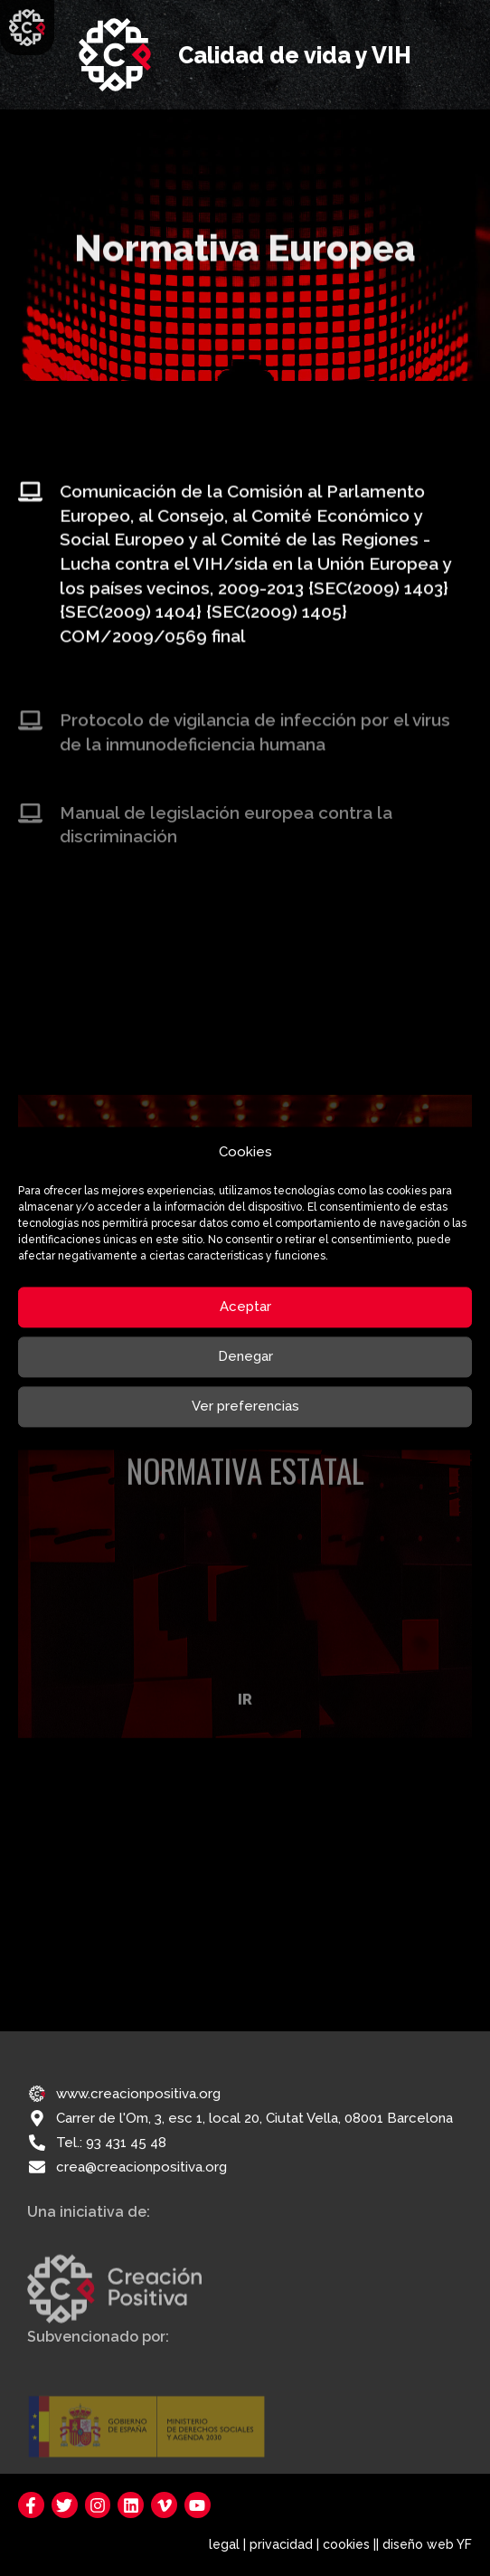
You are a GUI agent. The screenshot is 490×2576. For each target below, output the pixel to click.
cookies (346, 2544)
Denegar (245, 1357)
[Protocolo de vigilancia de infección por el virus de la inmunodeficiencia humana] (30, 736)
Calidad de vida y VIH (294, 55)
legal (224, 2544)
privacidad (281, 2544)
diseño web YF (427, 2544)
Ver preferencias (245, 1407)
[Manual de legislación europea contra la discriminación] (30, 828)
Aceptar (245, 1307)
